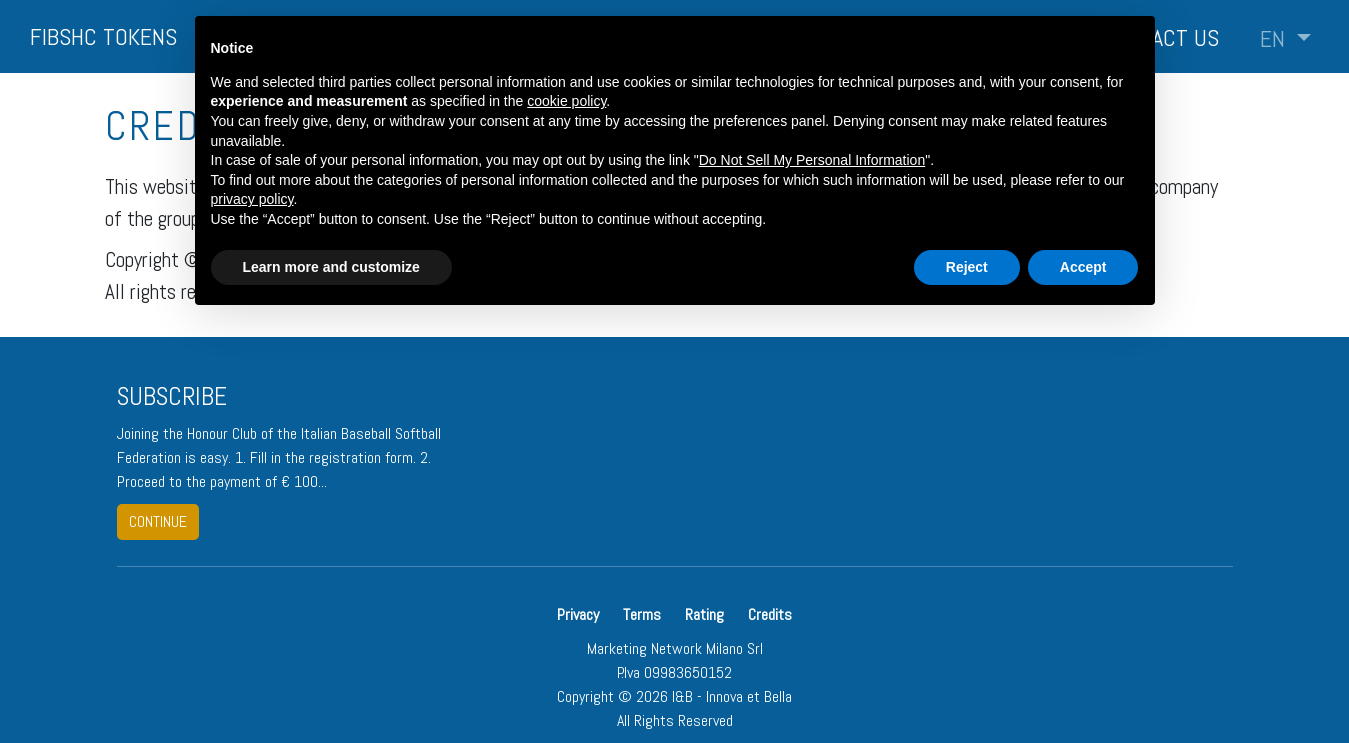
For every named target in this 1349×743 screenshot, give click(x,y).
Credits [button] (770, 614)
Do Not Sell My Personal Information (812, 160)
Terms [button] (642, 614)
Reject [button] (967, 267)
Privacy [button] (580, 614)
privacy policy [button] (252, 199)
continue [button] (158, 521)
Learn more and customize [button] (331, 267)
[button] (1285, 39)
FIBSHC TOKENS (103, 36)
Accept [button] (1083, 267)
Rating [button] (704, 614)
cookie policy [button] (566, 101)
